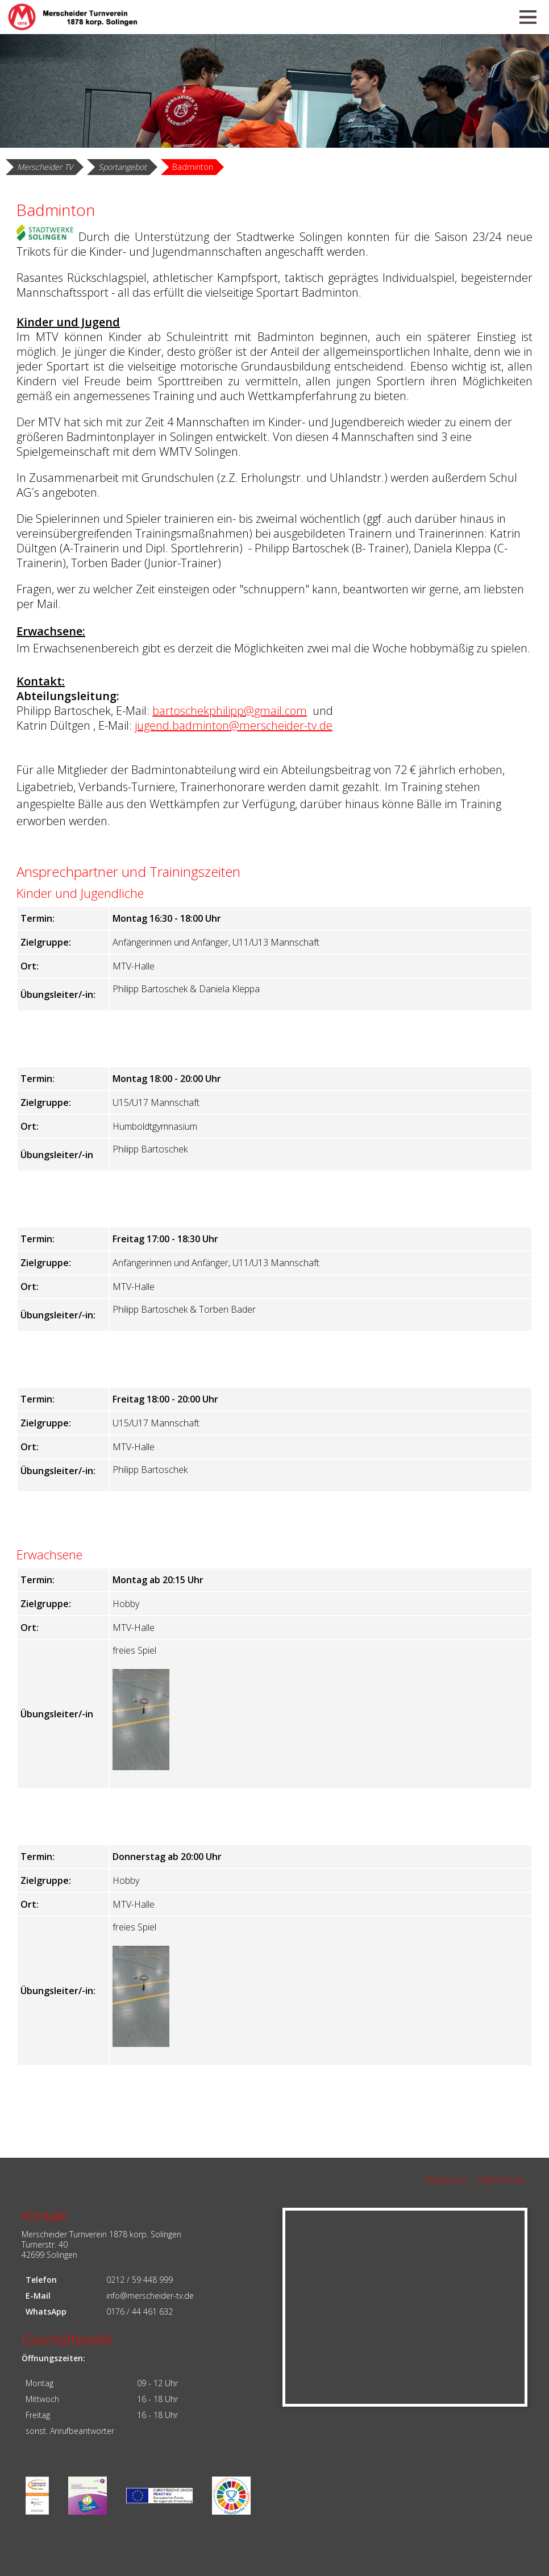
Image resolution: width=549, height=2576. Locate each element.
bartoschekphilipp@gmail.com (229, 710)
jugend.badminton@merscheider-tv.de (233, 725)
